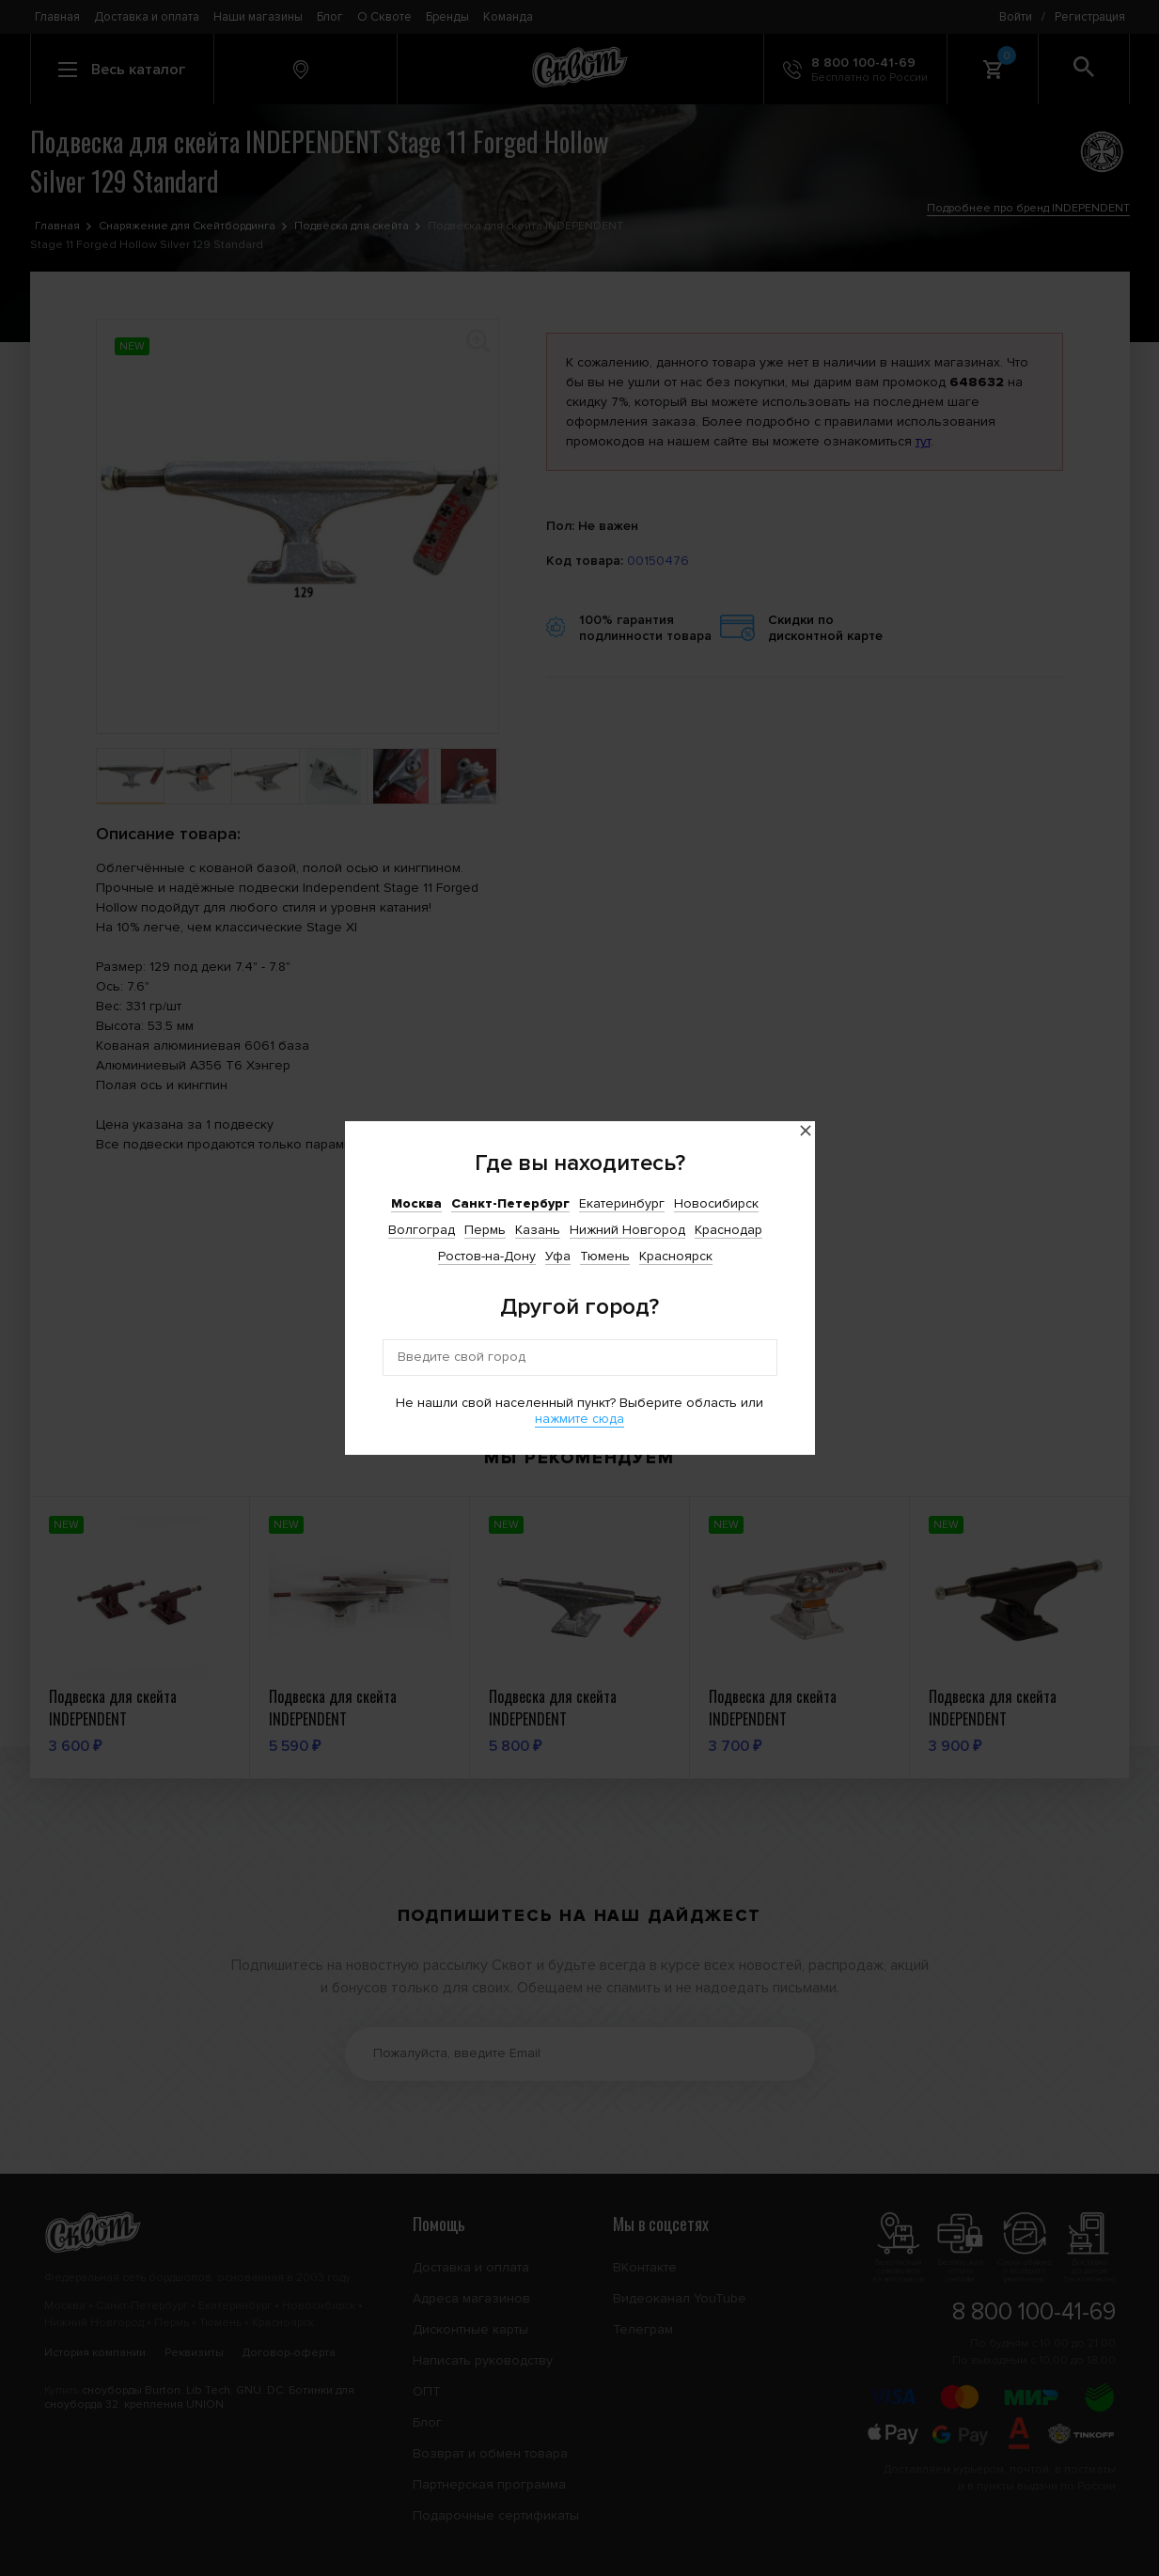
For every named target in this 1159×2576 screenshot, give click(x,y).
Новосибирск (716, 1203)
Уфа (558, 1256)
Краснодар (728, 1230)
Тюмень (605, 1256)
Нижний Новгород (627, 1230)
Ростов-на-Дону (487, 1256)
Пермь (485, 1230)
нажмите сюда (579, 1419)
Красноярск (676, 1256)
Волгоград (421, 1230)
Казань (537, 1230)
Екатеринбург (622, 1203)
